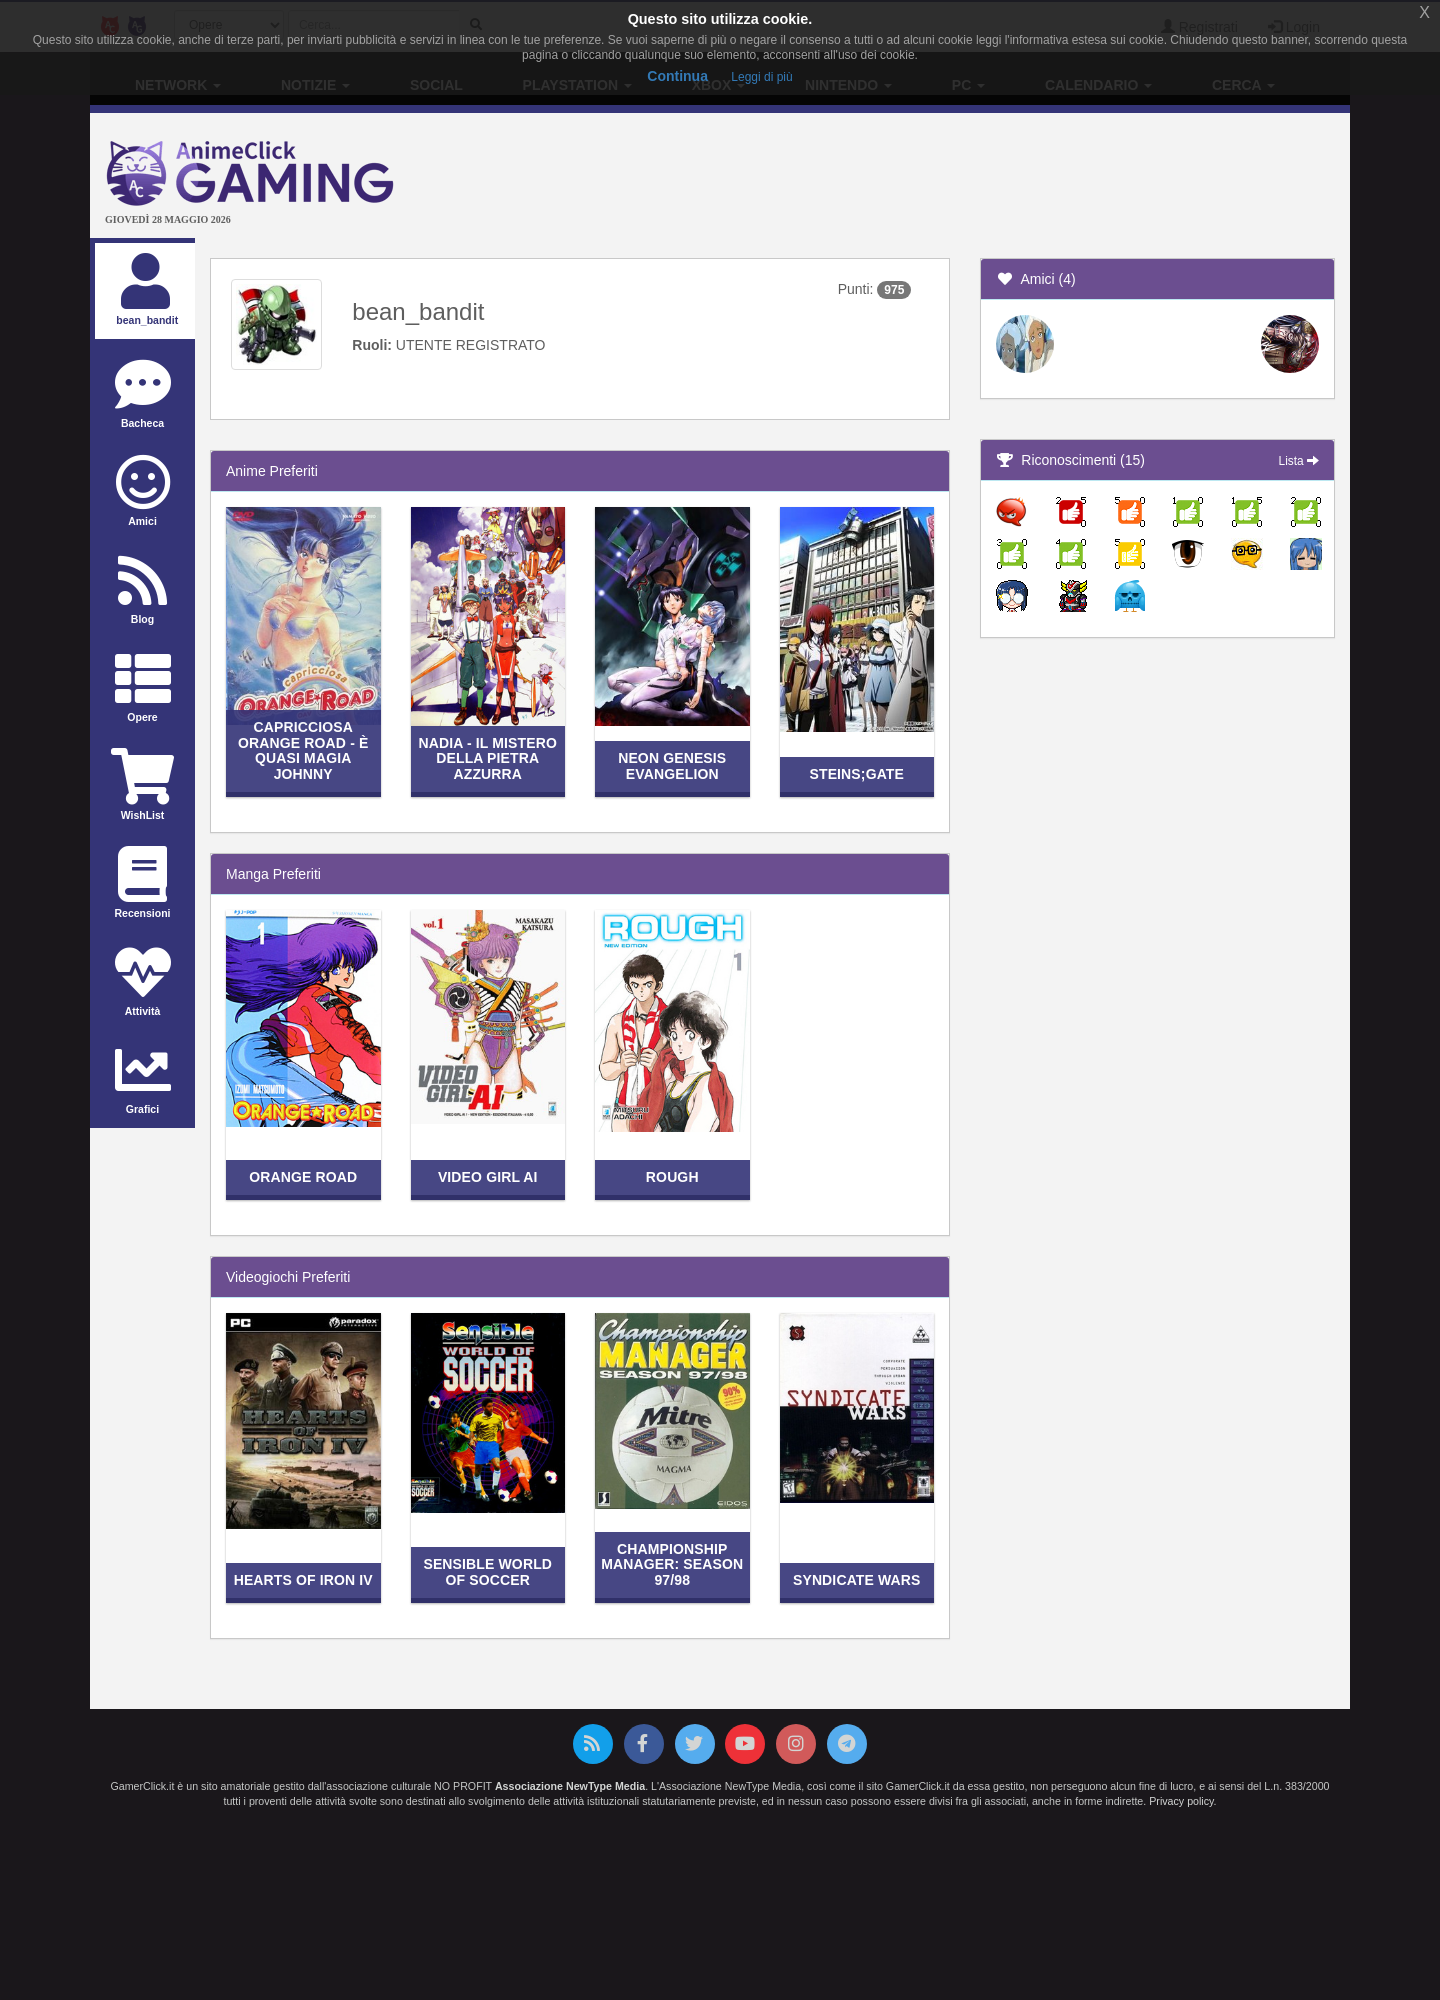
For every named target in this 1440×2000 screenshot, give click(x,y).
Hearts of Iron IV (303, 1580)
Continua (677, 76)
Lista (1299, 461)
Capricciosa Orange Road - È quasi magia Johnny (303, 750)
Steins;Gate (856, 774)
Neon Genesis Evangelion (672, 765)
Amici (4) (1036, 279)
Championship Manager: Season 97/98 (672, 1564)
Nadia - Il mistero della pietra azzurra (487, 758)
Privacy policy (1181, 1801)
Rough (672, 1177)
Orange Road (303, 1177)
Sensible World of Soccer (487, 1571)
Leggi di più (761, 77)
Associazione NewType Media (570, 1786)
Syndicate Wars (857, 1580)
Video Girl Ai (488, 1177)
